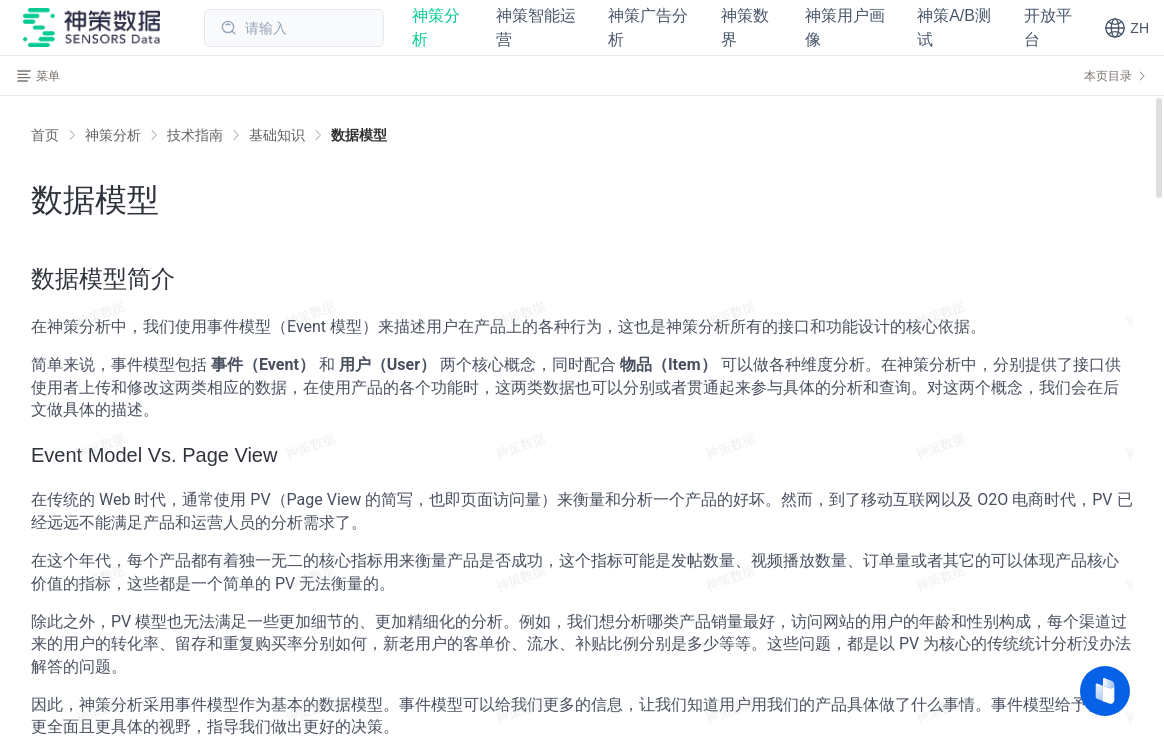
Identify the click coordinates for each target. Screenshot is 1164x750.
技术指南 (195, 135)
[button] (1126, 28)
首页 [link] (45, 135)
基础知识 (277, 135)
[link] (113, 135)
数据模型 (359, 135)
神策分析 (113, 135)
